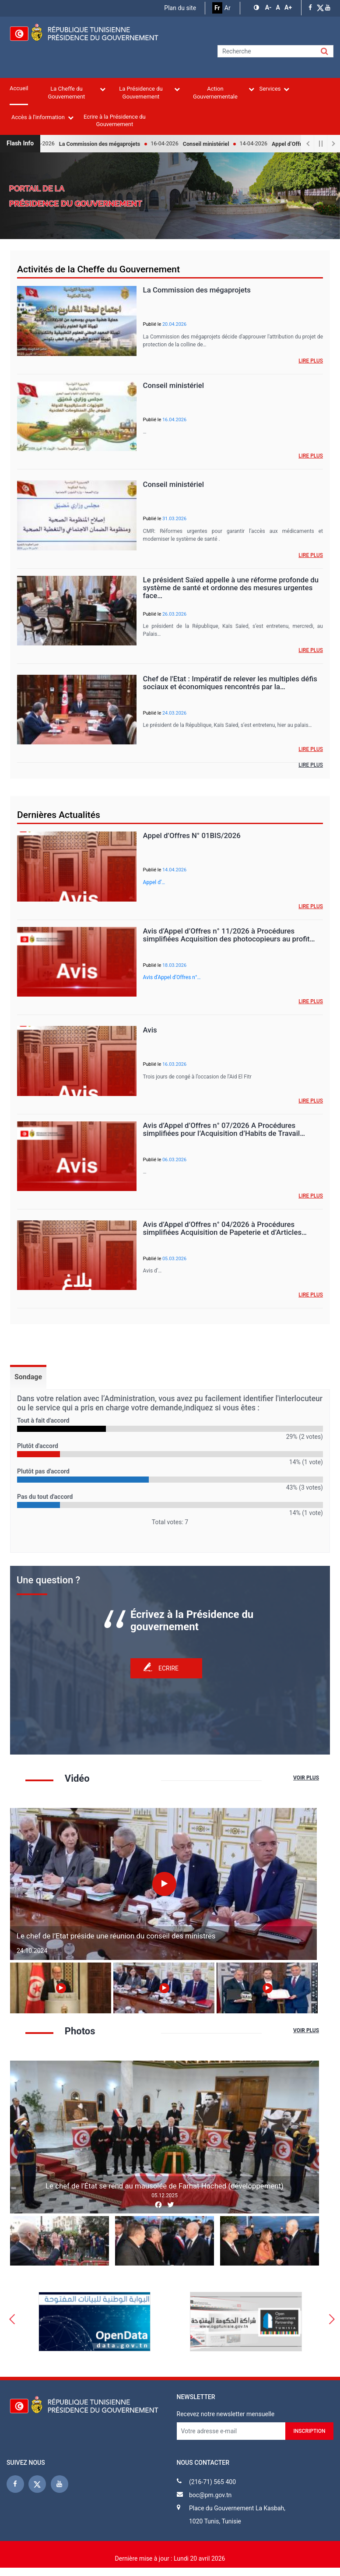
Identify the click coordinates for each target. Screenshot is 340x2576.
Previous (12, 2322)
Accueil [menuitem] (19, 88)
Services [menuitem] (274, 88)
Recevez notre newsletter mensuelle (226, 2413)
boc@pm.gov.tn (210, 2494)
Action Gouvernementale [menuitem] (223, 92)
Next (325, 1989)
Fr (217, 7)
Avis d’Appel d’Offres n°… (172, 977)
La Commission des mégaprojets (105, 144)
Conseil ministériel (212, 144)
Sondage (28, 1377)
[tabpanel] (170, 1460)
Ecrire (168, 1668)
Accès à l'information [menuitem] (42, 117)
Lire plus (310, 361)
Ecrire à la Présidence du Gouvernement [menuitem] (115, 120)
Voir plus (306, 1778)
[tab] (28, 1377)
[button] (257, 8)
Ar (227, 7)
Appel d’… (154, 882)
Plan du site (180, 7)
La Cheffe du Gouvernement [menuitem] (77, 92)
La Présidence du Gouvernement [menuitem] (149, 92)
